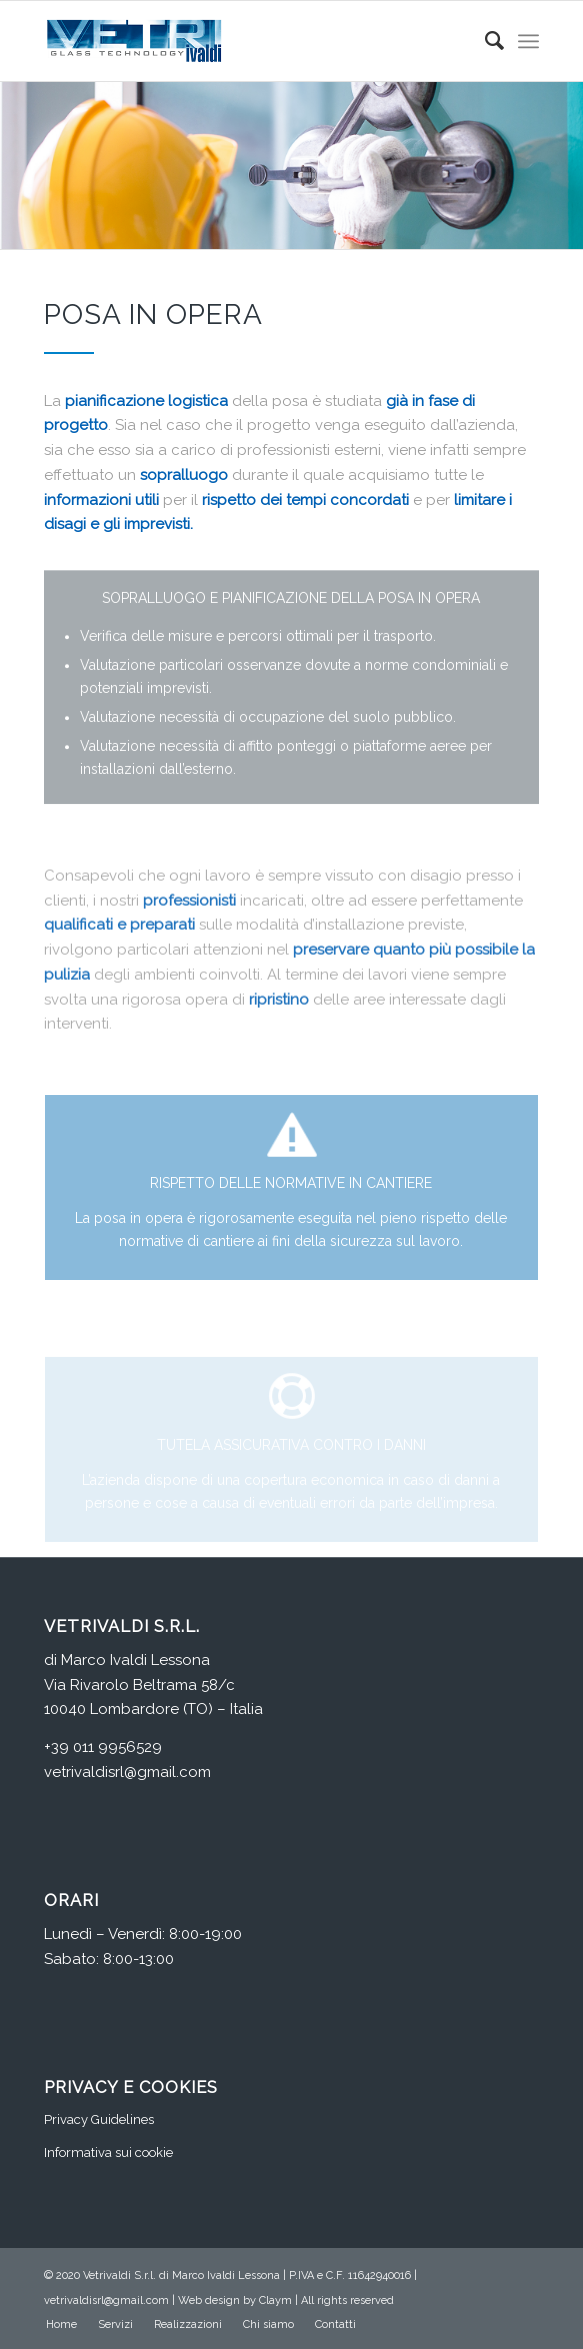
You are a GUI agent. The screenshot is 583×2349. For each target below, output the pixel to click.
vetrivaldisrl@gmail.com (127, 1772)
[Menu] (528, 41)
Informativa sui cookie (108, 2152)
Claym (275, 2300)
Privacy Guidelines (99, 2119)
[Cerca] (484, 41)
